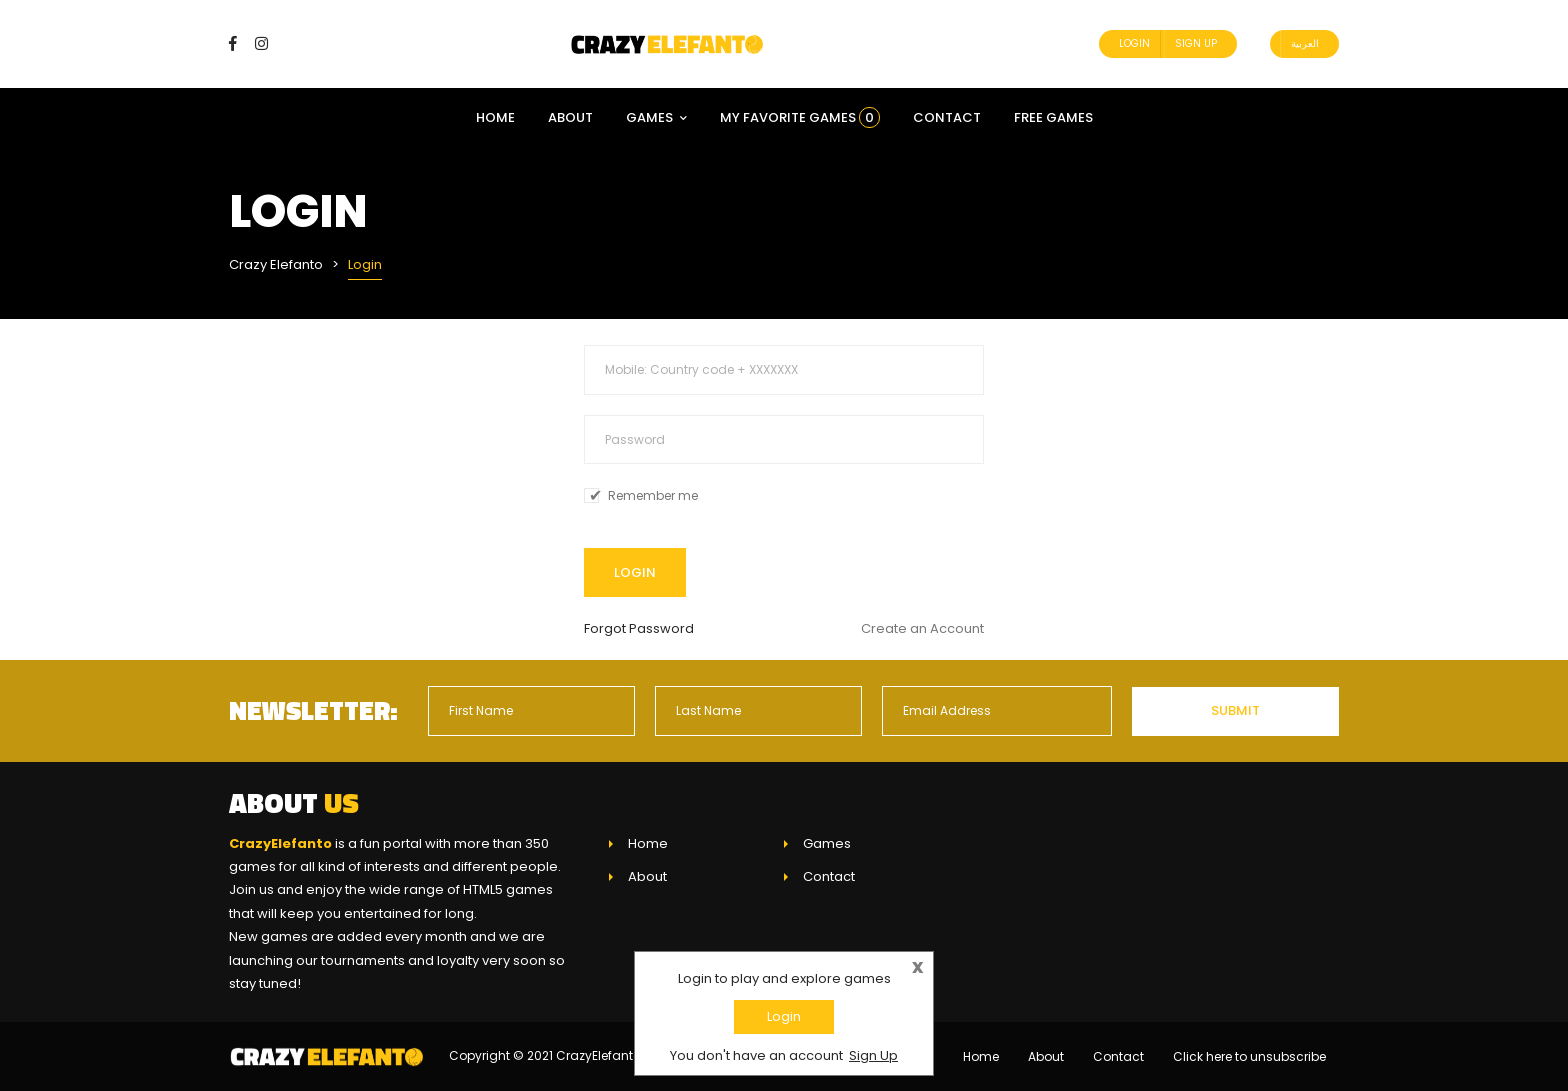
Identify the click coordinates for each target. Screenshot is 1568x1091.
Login (1134, 43)
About (570, 117)
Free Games (1053, 117)
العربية (1305, 43)
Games (656, 117)
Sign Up (1196, 43)
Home (495, 117)
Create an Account (922, 628)
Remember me (653, 496)
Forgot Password (639, 628)
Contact (947, 117)
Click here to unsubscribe (1249, 1056)
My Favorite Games (800, 117)
